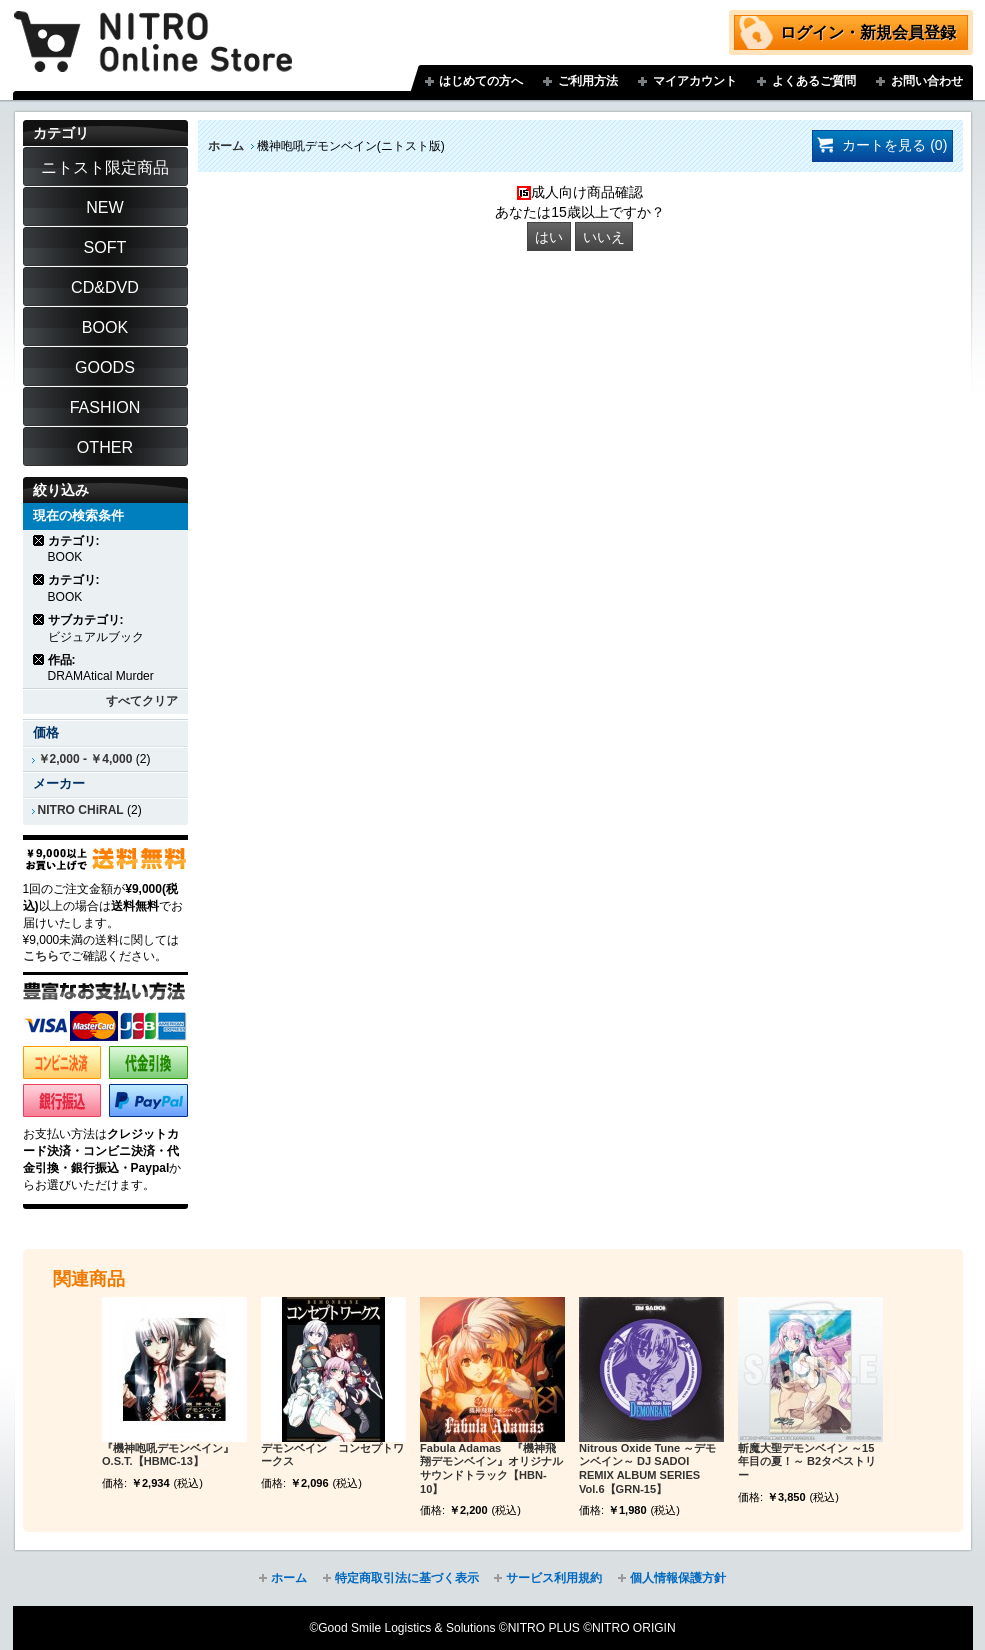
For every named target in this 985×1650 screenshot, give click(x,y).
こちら (41, 956)
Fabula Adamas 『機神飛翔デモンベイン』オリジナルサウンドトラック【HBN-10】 (491, 1468)
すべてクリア (142, 701)
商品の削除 (39, 540)
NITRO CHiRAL (81, 810)
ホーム (226, 146)
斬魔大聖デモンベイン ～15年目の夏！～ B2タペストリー (807, 1462)
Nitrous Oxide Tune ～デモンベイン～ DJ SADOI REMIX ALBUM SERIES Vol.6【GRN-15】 (647, 1468)
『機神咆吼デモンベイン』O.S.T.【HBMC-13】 (168, 1455)
